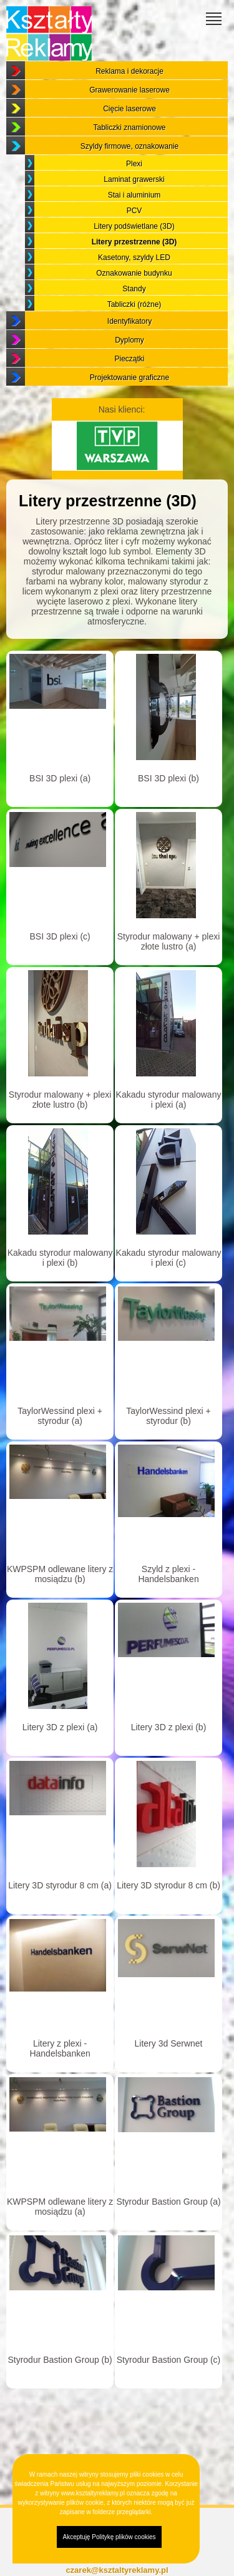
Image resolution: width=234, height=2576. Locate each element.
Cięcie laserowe (129, 108)
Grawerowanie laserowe (129, 90)
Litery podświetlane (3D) (134, 226)
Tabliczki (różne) (134, 304)
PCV (134, 210)
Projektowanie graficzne (129, 377)
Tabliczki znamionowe (129, 127)
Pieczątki (129, 358)
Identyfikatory (129, 321)
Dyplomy (129, 340)
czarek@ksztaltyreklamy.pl (117, 2570)
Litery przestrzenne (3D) (134, 242)
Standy (133, 288)
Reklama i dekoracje (129, 71)
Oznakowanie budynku (134, 273)
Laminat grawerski (134, 179)
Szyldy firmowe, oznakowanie (129, 146)
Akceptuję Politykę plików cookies (109, 2536)
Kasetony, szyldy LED (134, 257)
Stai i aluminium (134, 195)
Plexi (134, 163)
